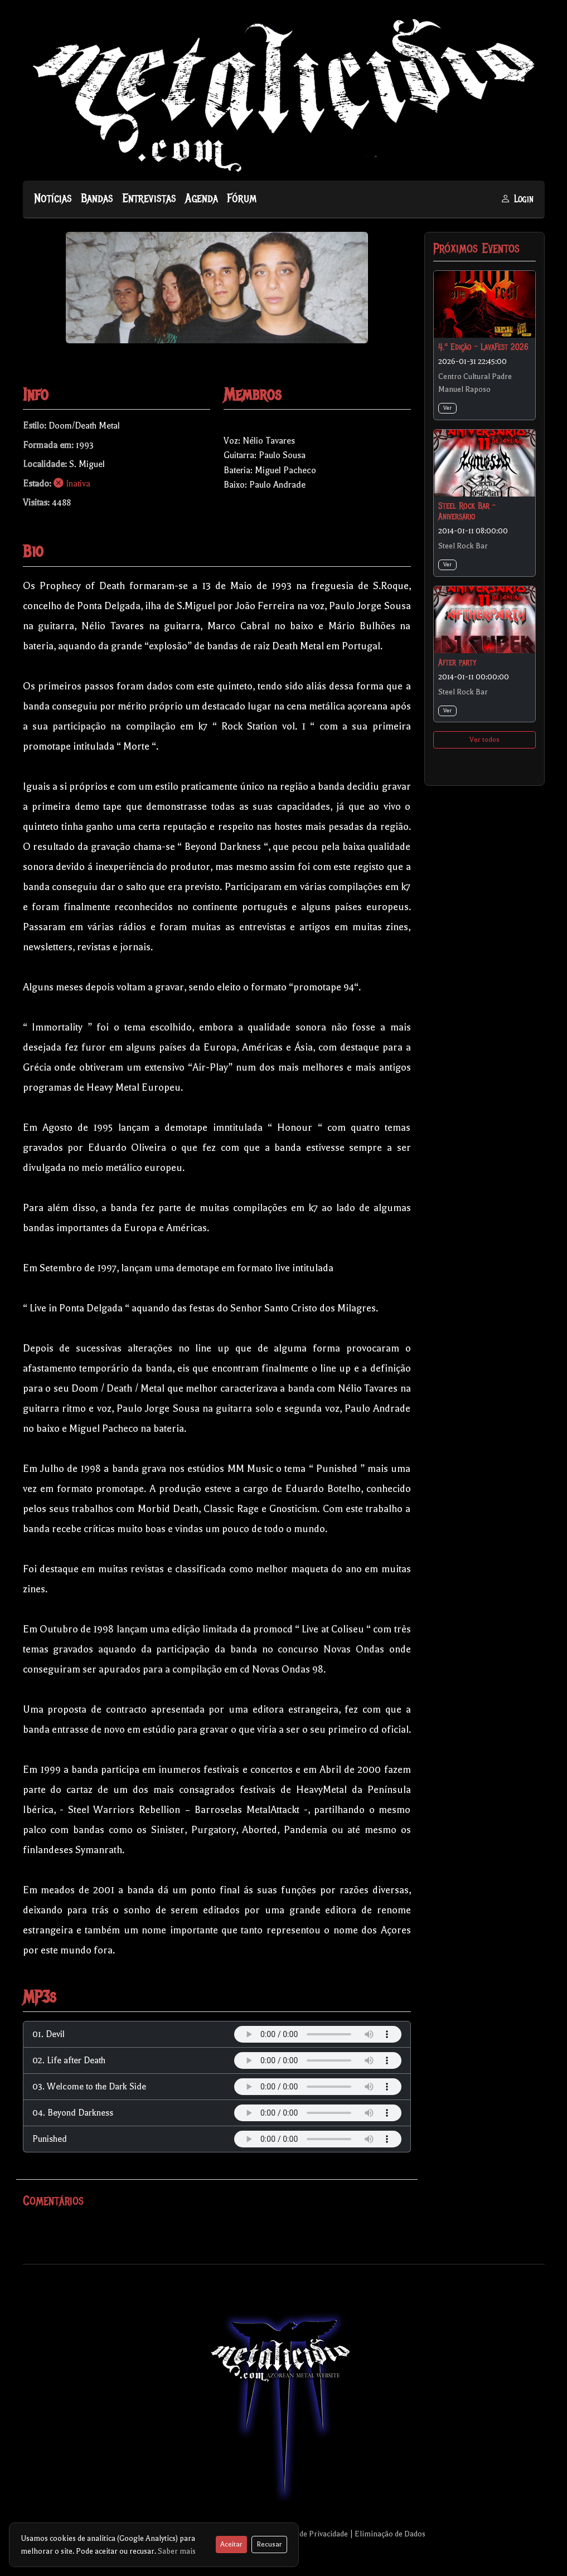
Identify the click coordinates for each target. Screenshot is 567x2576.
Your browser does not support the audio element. (317, 2034)
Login (517, 199)
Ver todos (484, 739)
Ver (447, 408)
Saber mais (177, 2551)
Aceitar (231, 2544)
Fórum (241, 198)
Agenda (201, 198)
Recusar (269, 2544)
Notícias (53, 198)
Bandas (97, 198)
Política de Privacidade (310, 2534)
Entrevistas (149, 198)
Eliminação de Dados (390, 2534)
